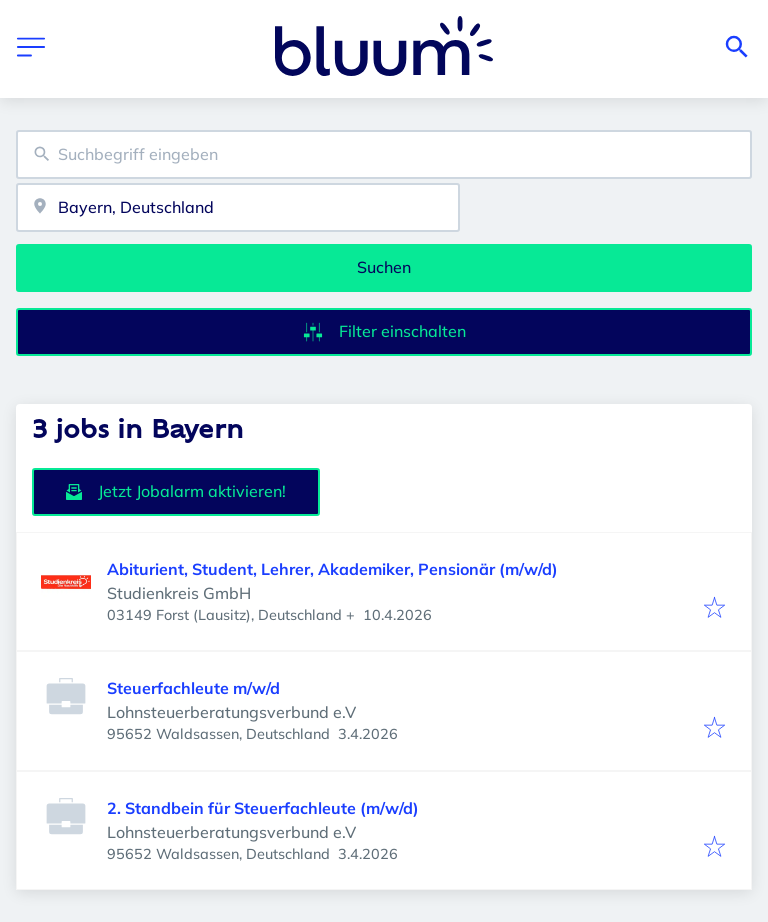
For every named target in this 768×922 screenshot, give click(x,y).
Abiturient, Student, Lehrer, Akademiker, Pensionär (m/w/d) (332, 569)
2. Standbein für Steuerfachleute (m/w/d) (263, 808)
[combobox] (384, 154)
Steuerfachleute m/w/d (193, 688)
